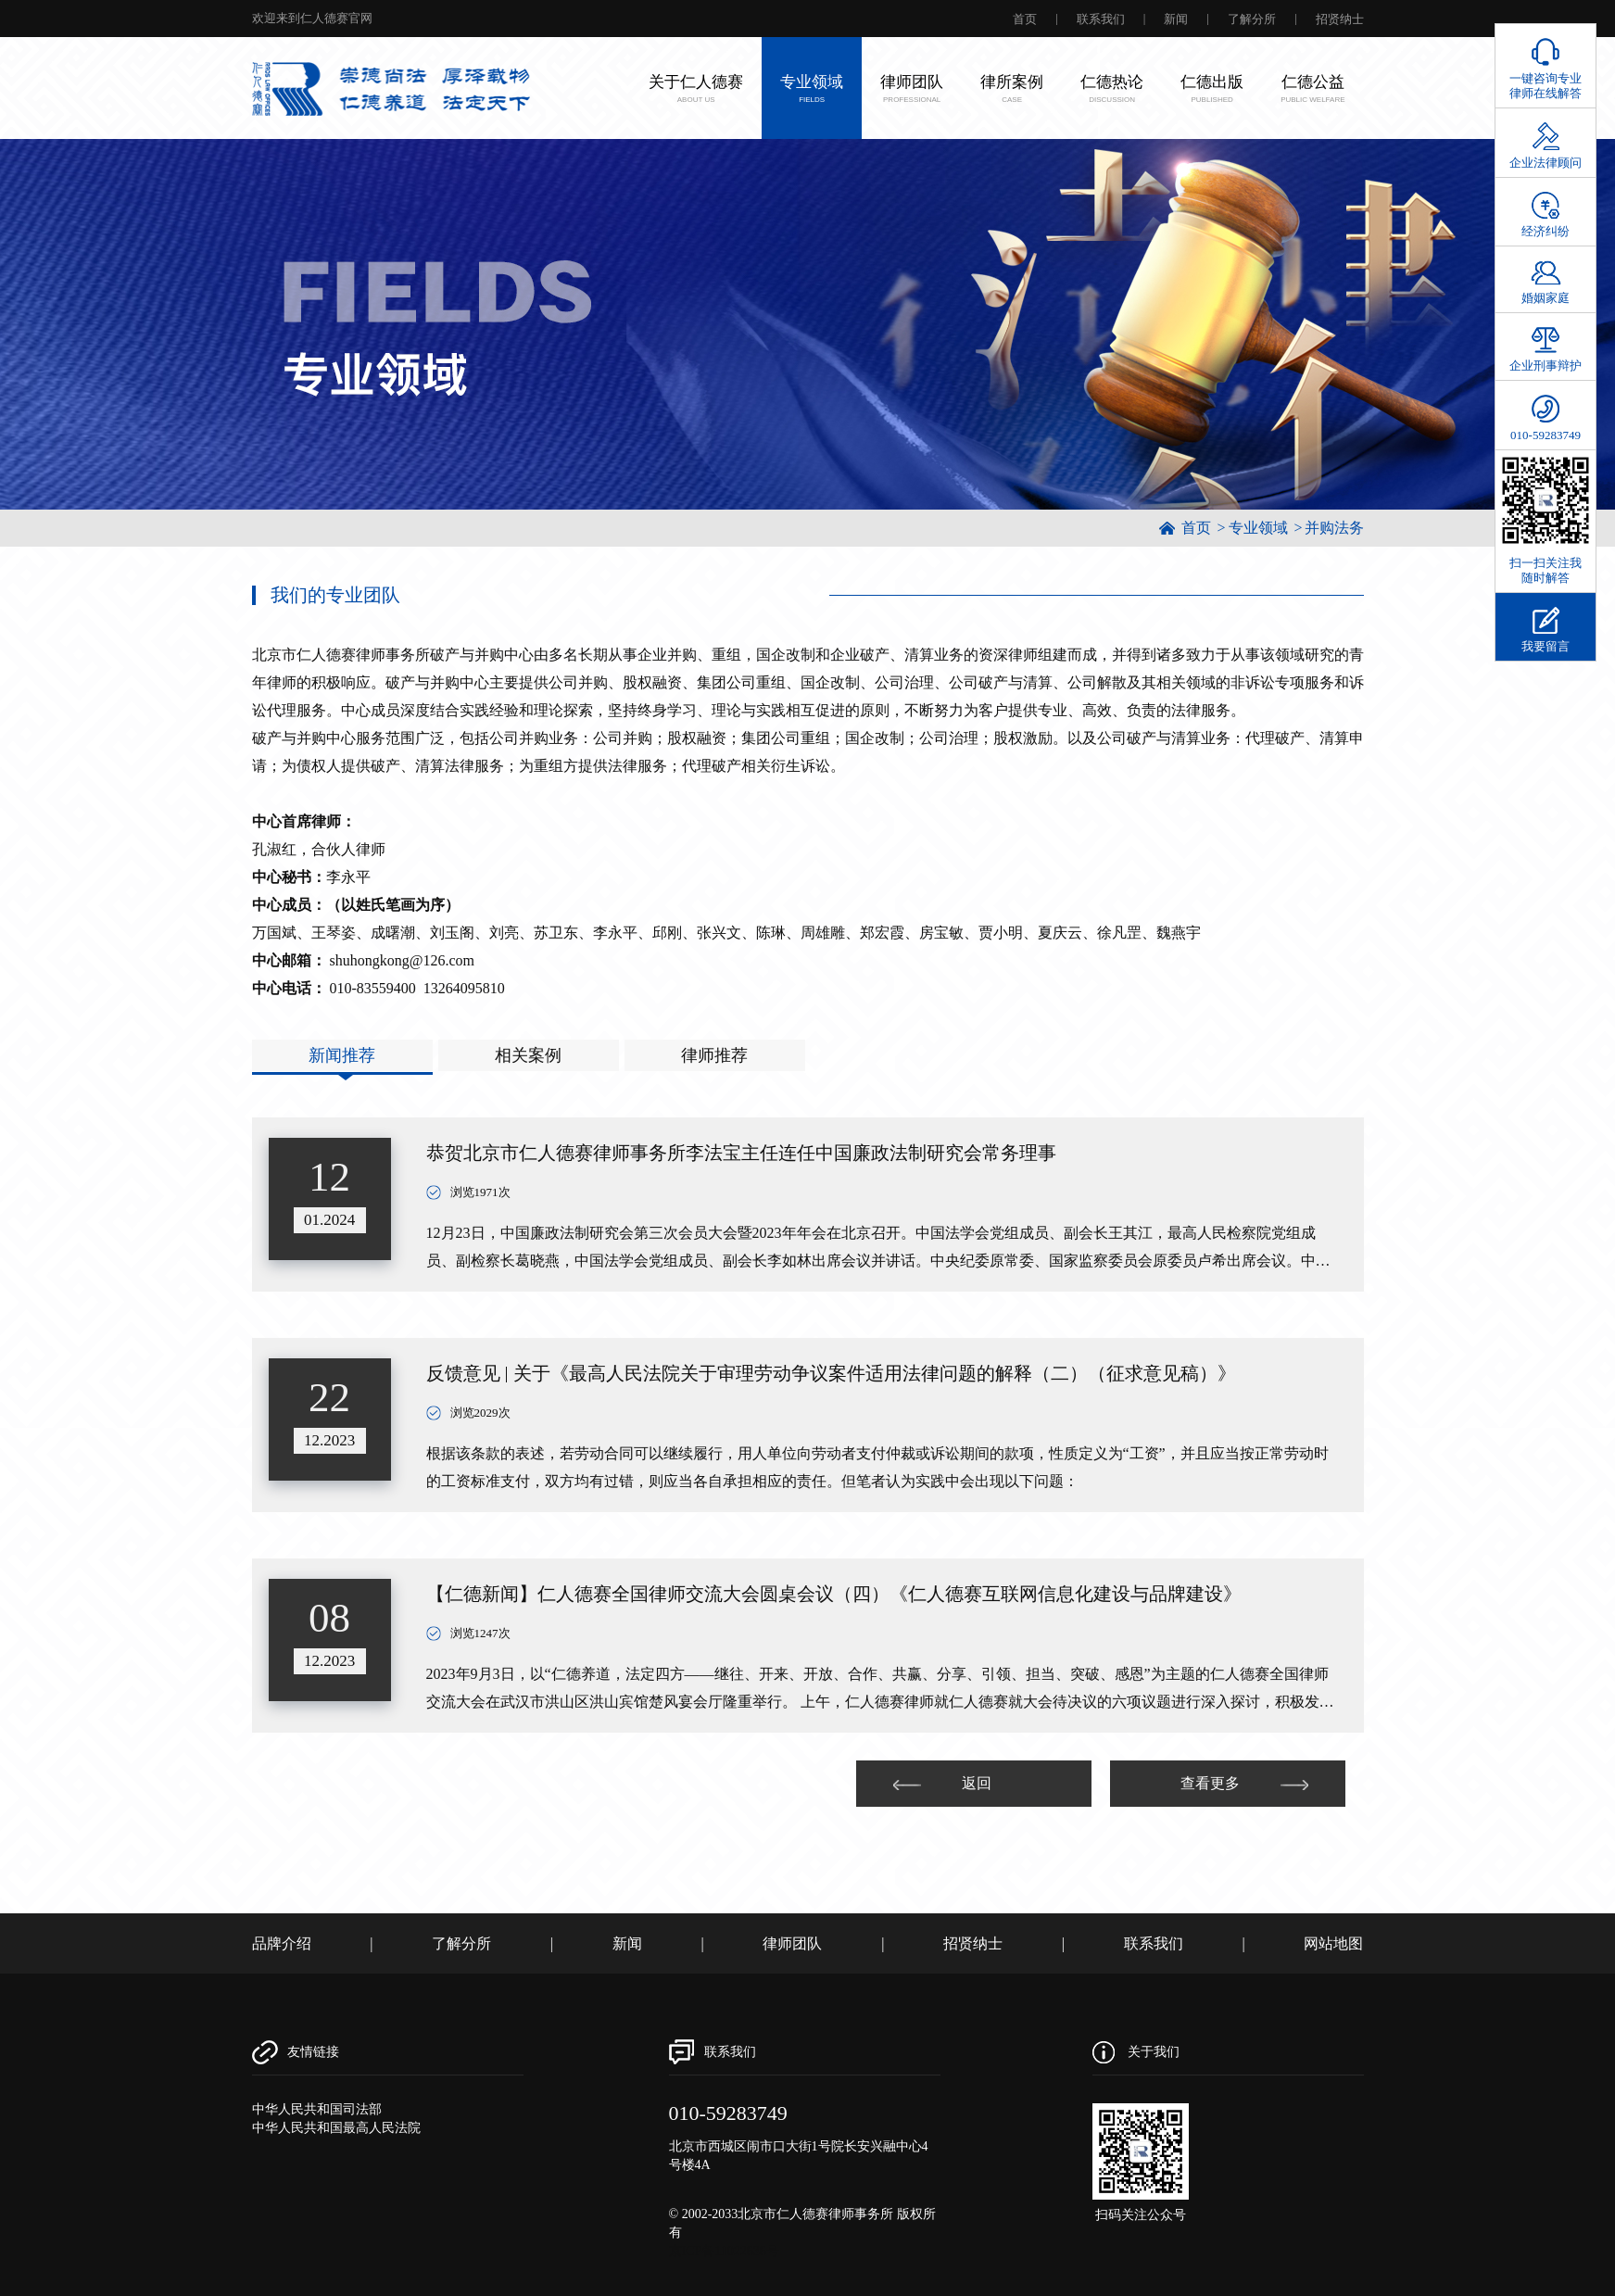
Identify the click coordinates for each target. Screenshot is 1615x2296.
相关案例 (528, 1055)
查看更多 (1244, 1783)
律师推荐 (714, 1055)
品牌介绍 (281, 1943)
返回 (942, 1783)
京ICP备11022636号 (724, 2251)
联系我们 (1101, 19)
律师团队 (792, 1943)
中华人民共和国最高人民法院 (336, 2128)
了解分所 (1252, 19)
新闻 (1176, 19)
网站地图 (1333, 1943)
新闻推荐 (342, 1055)
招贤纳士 (1340, 19)
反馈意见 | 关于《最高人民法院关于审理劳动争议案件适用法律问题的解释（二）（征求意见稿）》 (831, 1373)
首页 (1025, 19)
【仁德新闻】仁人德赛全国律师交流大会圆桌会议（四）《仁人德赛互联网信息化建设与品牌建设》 (834, 1593)
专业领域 (1258, 528)
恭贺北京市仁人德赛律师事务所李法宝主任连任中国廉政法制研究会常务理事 (741, 1152)
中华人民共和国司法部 (317, 2109)
